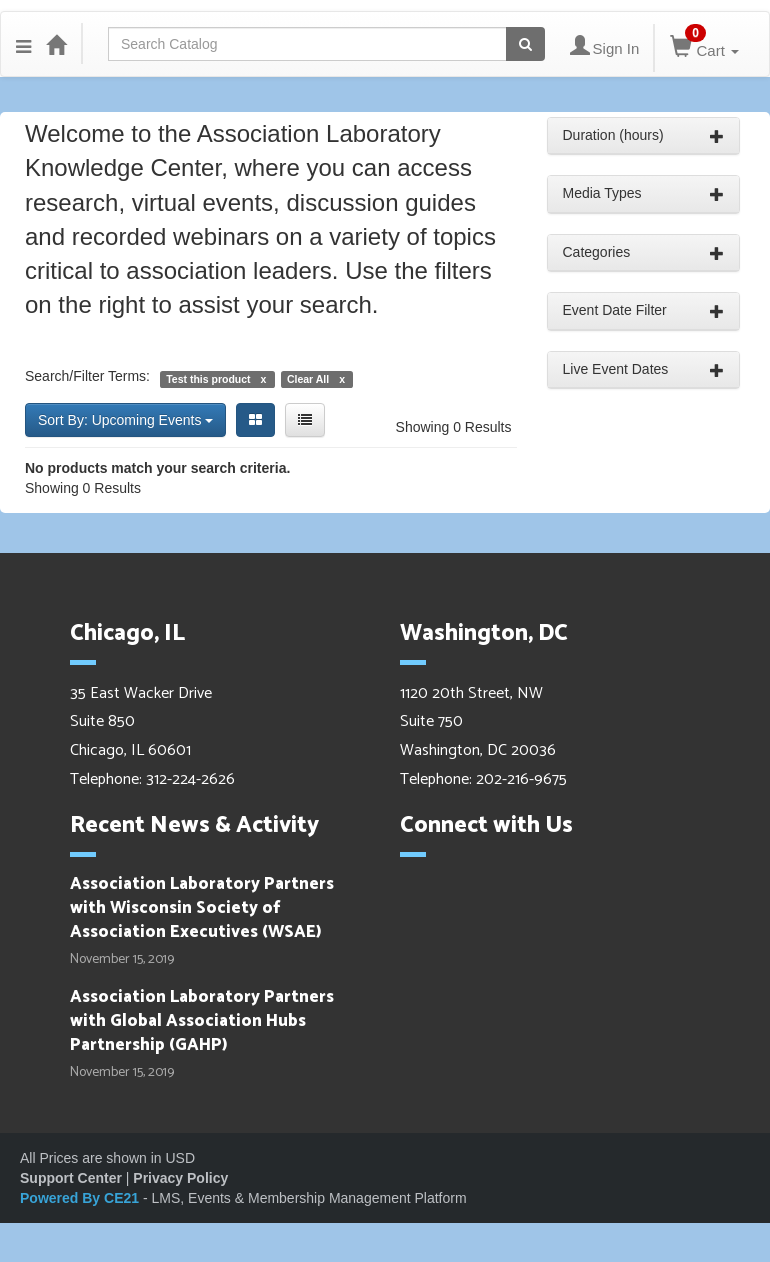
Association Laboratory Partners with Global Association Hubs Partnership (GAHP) (202, 1021)
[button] (23, 44)
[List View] (305, 420)
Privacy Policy (180, 1178)
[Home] (56, 44)
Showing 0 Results (454, 427)
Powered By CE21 (81, 1198)
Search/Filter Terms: (87, 376)
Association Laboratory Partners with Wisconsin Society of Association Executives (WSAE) (202, 908)
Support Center (71, 1178)
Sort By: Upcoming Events (125, 420)
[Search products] (525, 44)
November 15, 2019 (122, 960)
